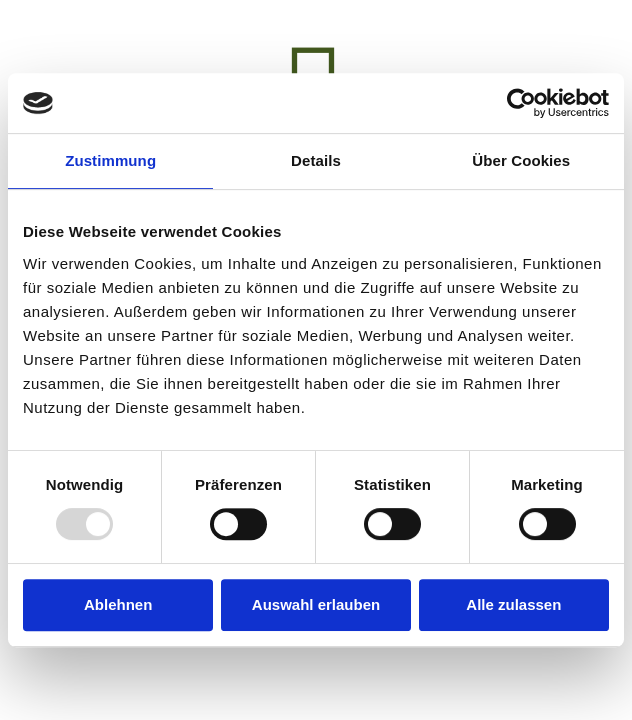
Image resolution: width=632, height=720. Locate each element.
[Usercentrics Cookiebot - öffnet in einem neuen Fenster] (521, 103)
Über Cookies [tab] (521, 160)
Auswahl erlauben (316, 604)
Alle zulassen (513, 604)
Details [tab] (316, 160)
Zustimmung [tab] (110, 160)
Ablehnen (118, 604)
